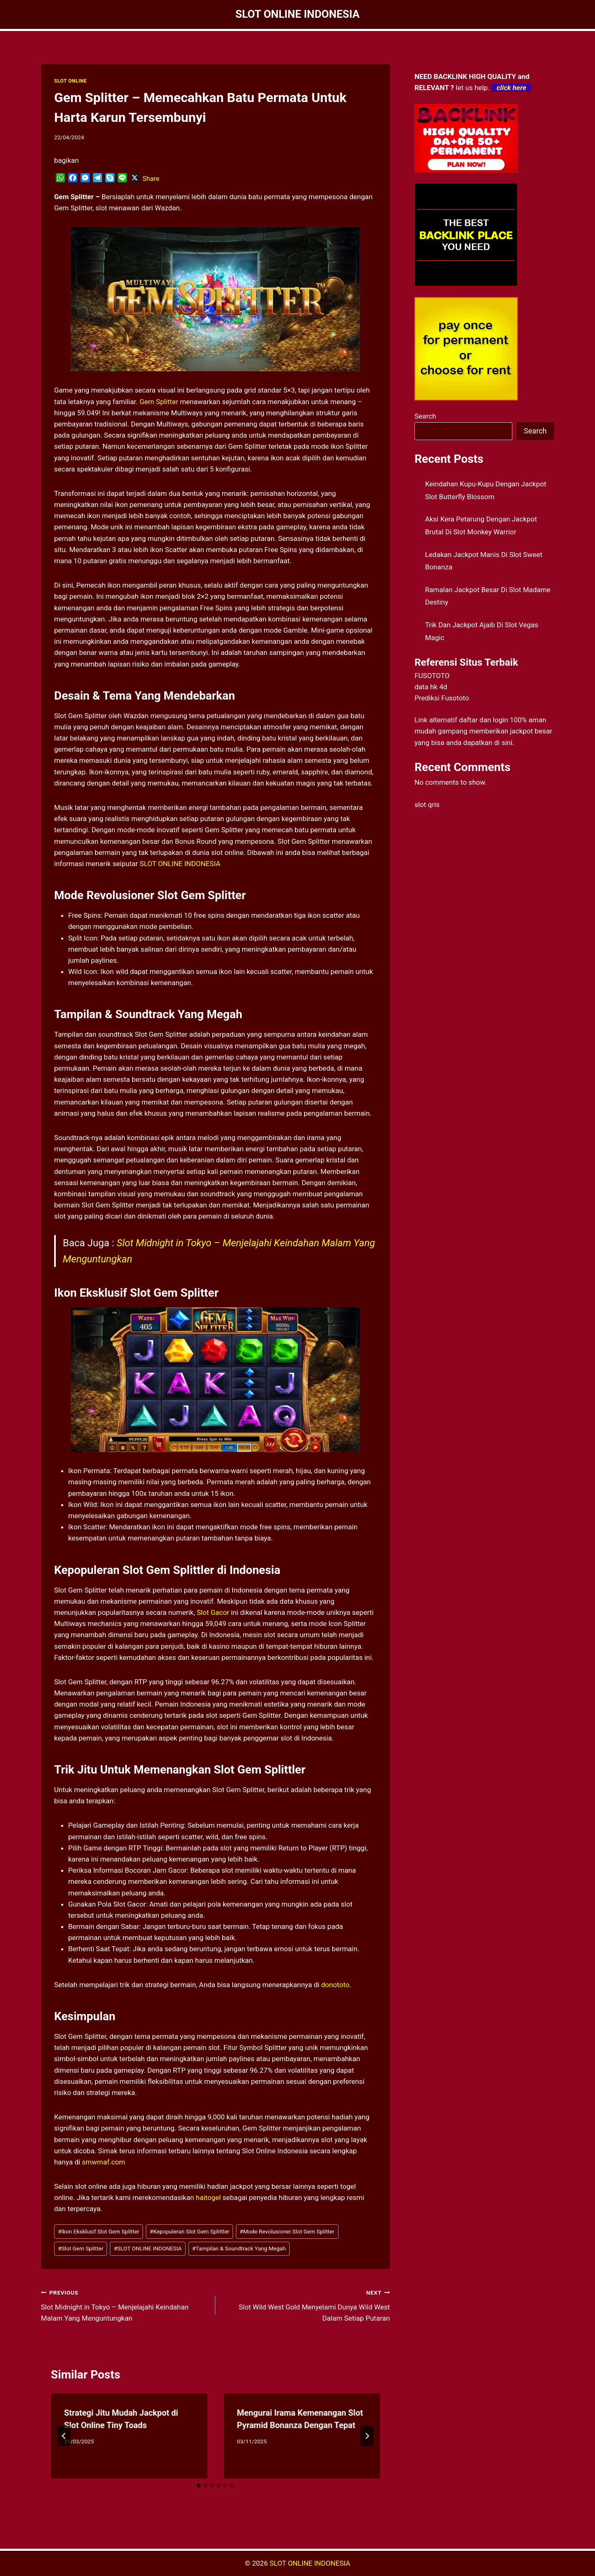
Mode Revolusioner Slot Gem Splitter (287, 2231)
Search (425, 416)
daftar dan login (483, 720)
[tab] (199, 2485)
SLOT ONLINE (70, 81)
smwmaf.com (103, 2162)
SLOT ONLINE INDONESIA (180, 863)
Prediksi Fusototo (441, 698)
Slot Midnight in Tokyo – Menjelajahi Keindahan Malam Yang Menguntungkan (124, 2304)
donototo (335, 1985)
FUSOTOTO (432, 675)
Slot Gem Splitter (80, 2248)
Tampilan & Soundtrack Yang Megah (239, 2248)
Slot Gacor (213, 1612)
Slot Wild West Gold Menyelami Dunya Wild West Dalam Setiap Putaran (306, 2304)
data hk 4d (430, 687)
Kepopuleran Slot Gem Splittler (189, 2231)
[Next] (367, 2436)
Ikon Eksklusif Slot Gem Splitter (98, 2231)
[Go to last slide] (64, 2436)
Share (151, 179)
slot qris (427, 804)
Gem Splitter (159, 402)
